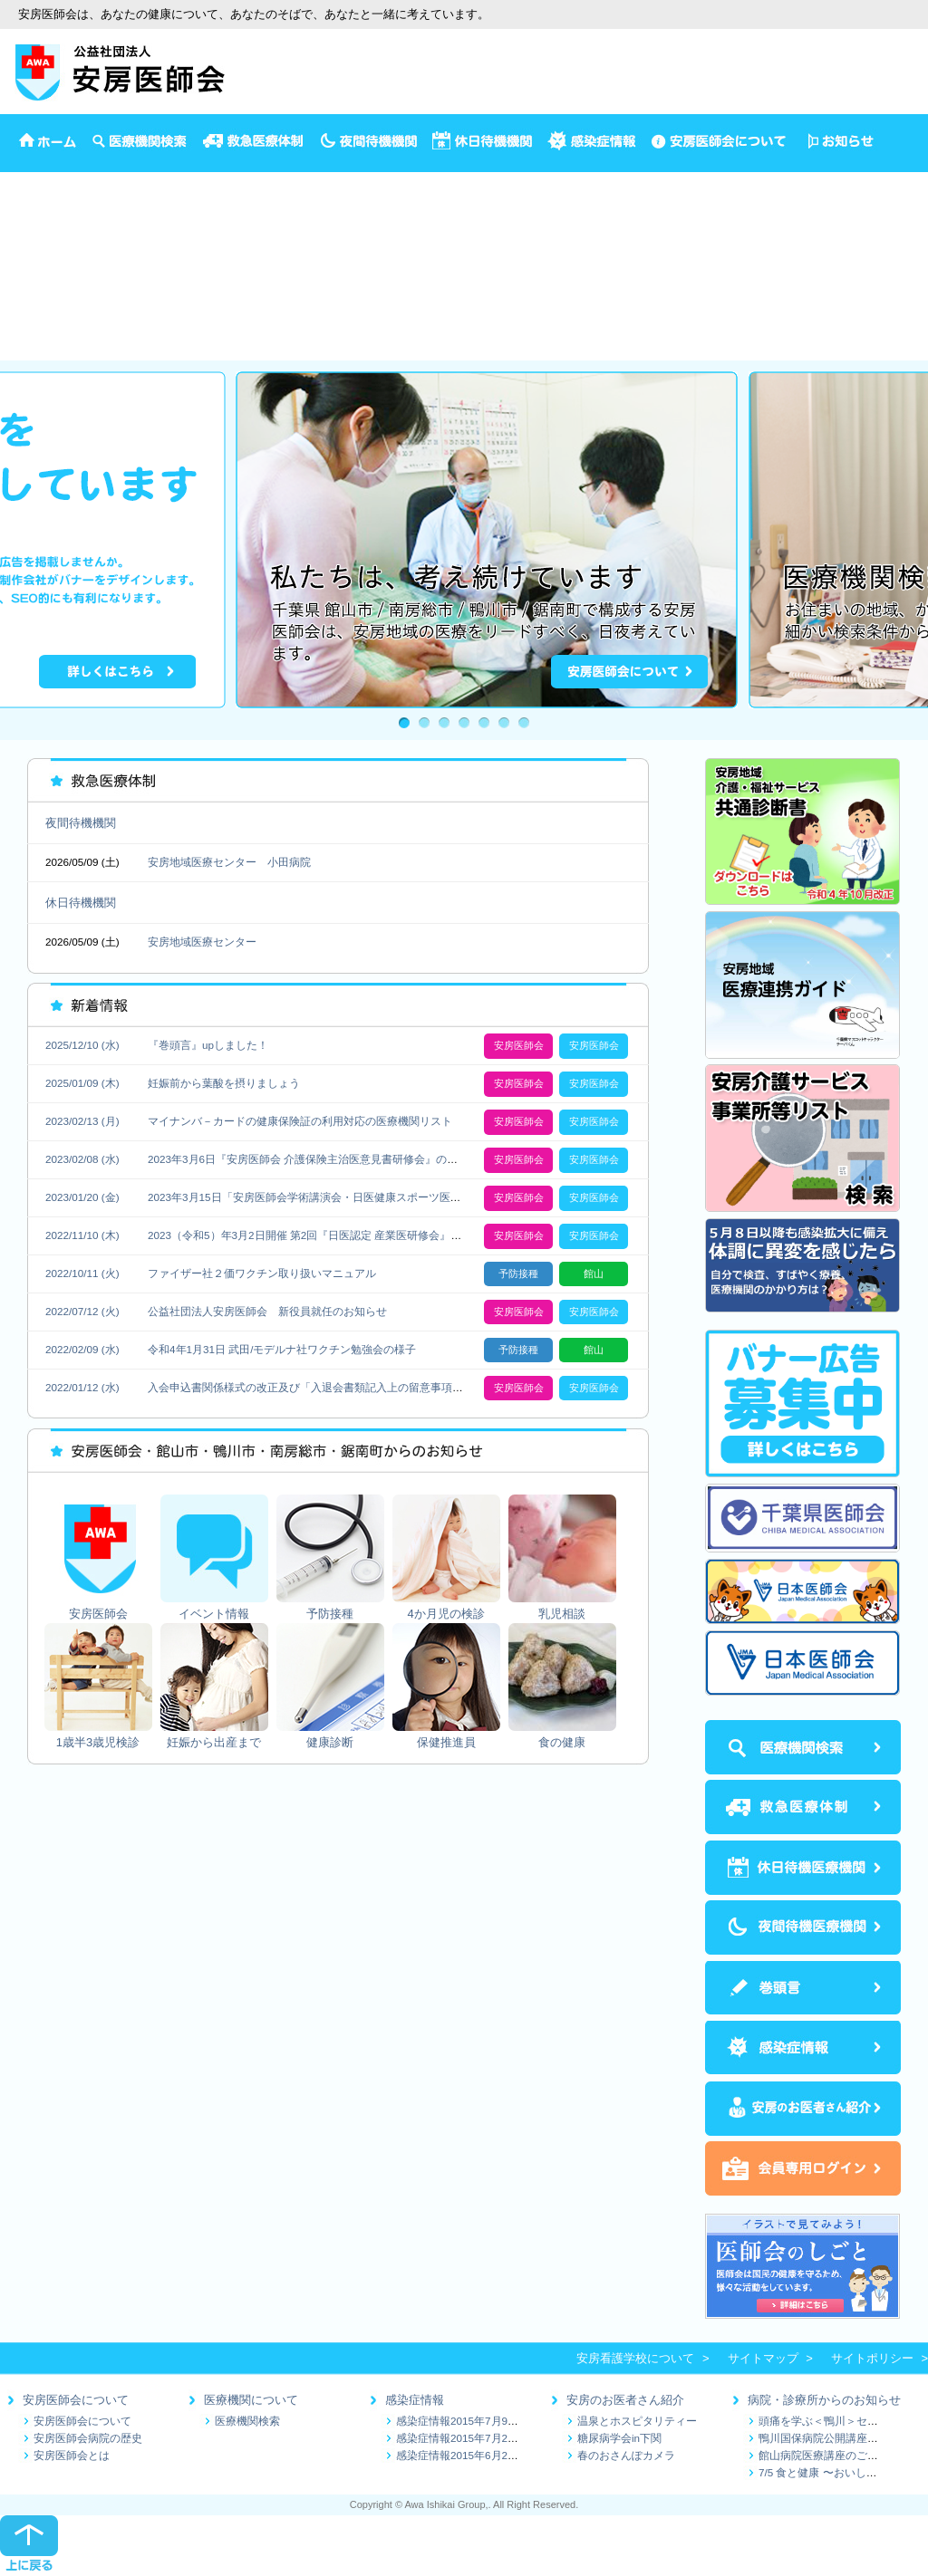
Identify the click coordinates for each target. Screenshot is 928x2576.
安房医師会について (76, 2400)
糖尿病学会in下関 (619, 2438)
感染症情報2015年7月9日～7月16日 (482, 2421)
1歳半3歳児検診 (41, 275)
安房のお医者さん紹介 (625, 2400)
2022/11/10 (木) (82, 1235)
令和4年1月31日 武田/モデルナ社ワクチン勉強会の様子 (282, 1349)
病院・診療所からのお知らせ (824, 2400)
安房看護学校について (635, 2358)
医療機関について (251, 2400)
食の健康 (23, 350)
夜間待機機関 (80, 823)
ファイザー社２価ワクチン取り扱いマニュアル (262, 1273)
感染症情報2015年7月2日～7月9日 (479, 2438)
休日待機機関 (80, 902)
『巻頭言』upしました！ (208, 1045)
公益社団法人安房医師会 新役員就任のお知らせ (267, 1311)
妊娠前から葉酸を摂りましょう (224, 1083)
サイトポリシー (872, 2358)
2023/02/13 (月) (82, 1121)
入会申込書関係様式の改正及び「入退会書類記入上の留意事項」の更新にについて (349, 1387)
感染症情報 (414, 2400)
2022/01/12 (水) (82, 1387)
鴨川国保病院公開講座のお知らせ (840, 2438)
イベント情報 (35, 200)
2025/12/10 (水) (82, 1045)
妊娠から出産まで (47, 294)
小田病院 (289, 862)
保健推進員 (29, 331)
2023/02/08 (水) (82, 1159)
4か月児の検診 (38, 237)
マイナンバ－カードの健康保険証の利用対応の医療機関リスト (300, 1121)
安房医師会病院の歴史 (88, 2438)
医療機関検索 (247, 2421)
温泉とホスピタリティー (637, 2421)
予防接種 (23, 218)
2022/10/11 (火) (82, 1273)
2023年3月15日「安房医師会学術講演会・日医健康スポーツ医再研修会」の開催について (364, 1197)
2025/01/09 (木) (82, 1083)
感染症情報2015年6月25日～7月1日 (482, 2455)
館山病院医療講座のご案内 (824, 2455)
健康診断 (23, 312)
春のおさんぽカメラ (626, 2455)
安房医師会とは (72, 2455)
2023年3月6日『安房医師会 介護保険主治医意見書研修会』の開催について (330, 1159)
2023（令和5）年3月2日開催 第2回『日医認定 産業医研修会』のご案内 (321, 1235)
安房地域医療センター (202, 862)
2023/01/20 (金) (82, 1197)
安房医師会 (29, 180)
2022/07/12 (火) (82, 1311)
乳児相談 (23, 256)
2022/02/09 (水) (82, 1349)
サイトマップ (763, 2358)
